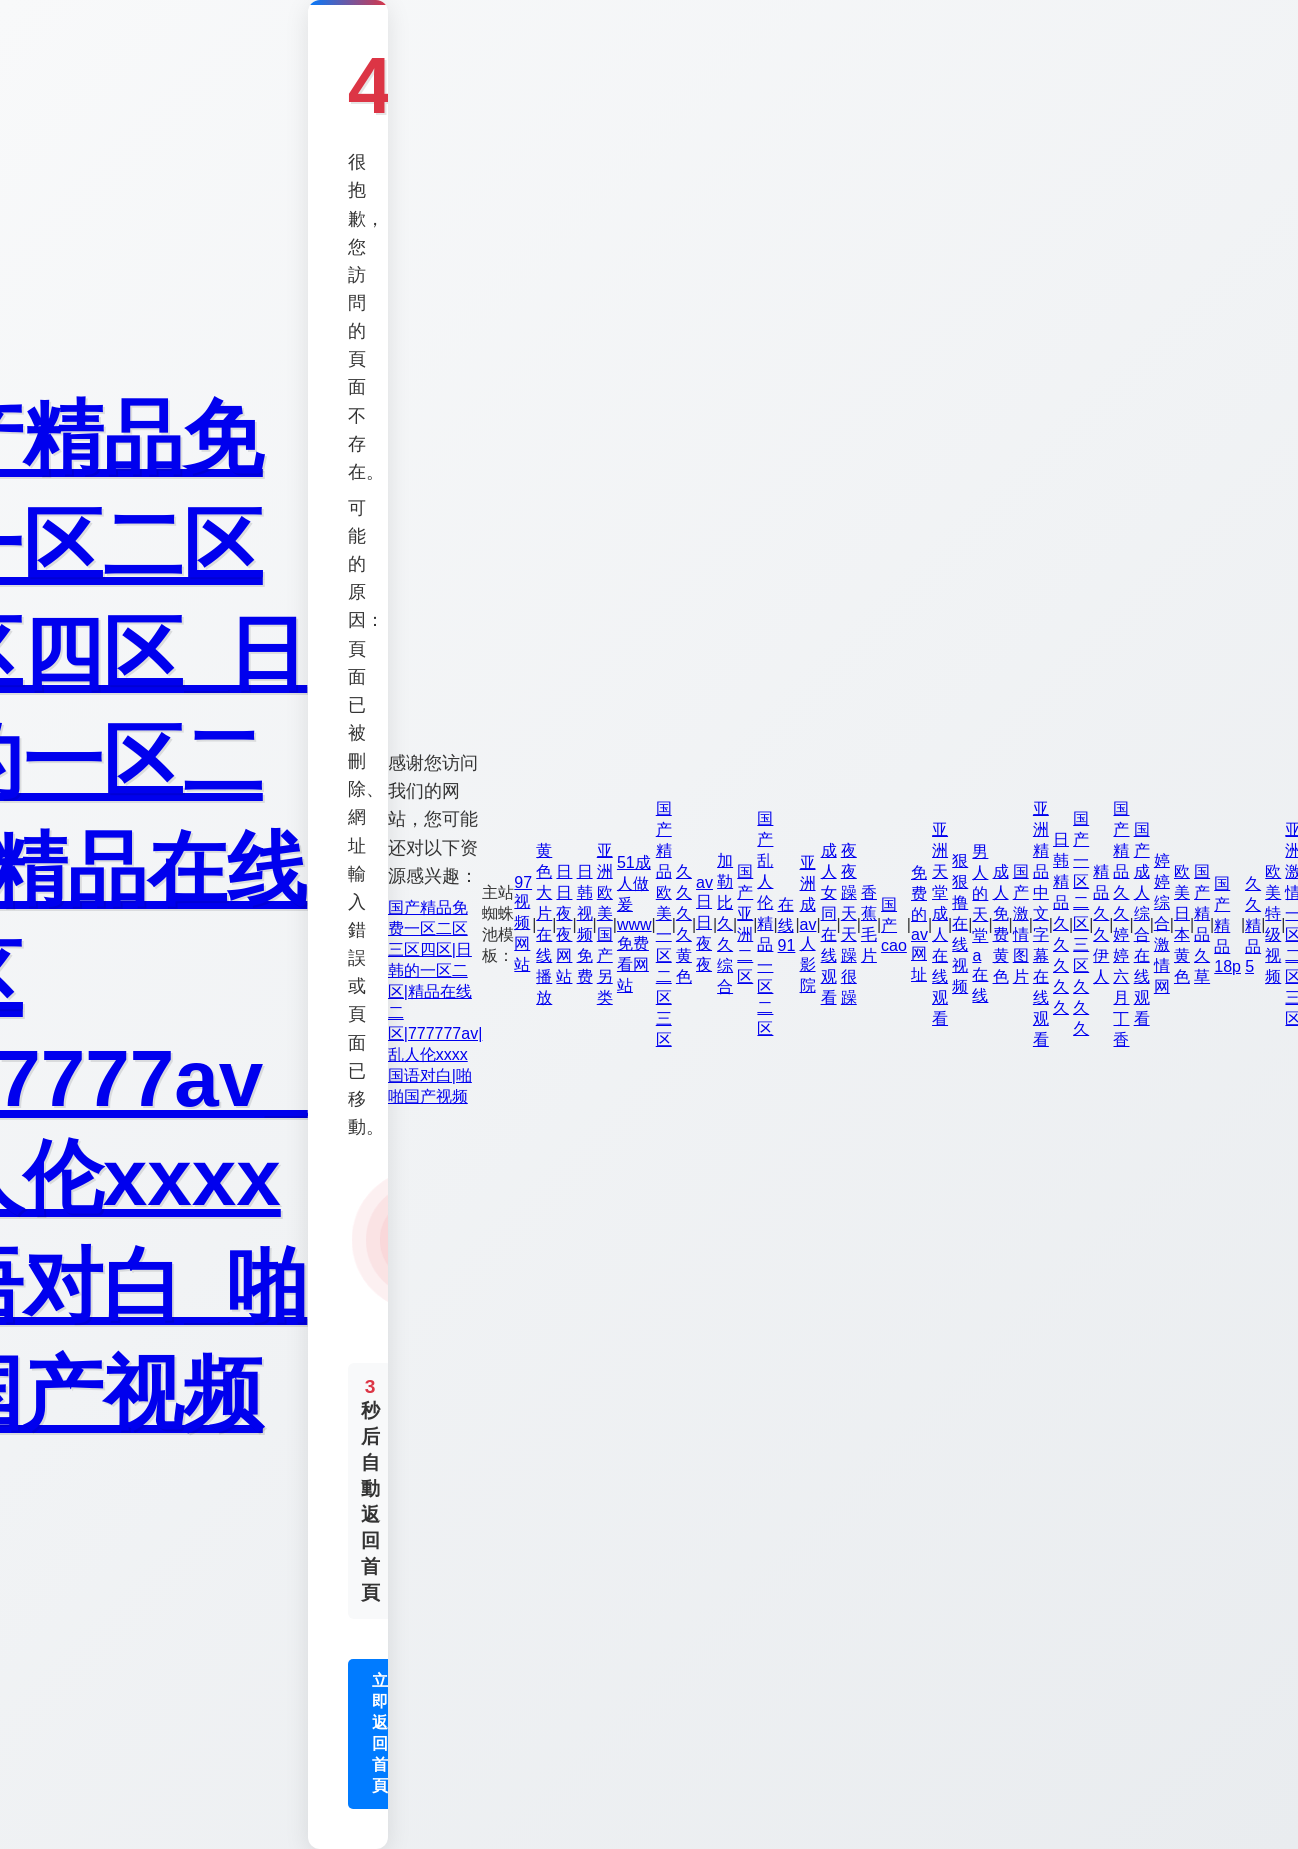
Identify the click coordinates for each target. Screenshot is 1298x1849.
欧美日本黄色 (1182, 924)
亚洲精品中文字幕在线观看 (1041, 924)
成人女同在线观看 (829, 924)
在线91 (787, 925)
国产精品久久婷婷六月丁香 (1121, 924)
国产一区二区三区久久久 (1081, 923)
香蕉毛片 (869, 924)
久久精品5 (1253, 925)
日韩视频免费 (585, 924)
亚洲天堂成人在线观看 (940, 924)
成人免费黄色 (1001, 924)
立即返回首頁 (380, 1733)
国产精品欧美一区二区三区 (664, 924)
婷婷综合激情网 (1162, 923)
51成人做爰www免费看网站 (634, 924)
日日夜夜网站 (564, 924)
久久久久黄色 (684, 924)
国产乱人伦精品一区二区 (765, 923)
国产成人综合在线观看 (1142, 924)
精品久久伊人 (1101, 924)
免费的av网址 (919, 923)
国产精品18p (1227, 925)
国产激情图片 (1021, 924)
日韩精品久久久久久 (1061, 923)
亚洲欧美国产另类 (605, 924)
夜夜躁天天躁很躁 (849, 924)
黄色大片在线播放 (544, 924)
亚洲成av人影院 (808, 924)
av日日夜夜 (704, 923)
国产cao (894, 925)
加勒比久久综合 (725, 923)
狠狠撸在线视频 (960, 923)
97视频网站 (523, 923)
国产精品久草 (1202, 924)
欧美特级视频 (1273, 924)
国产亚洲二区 (745, 924)
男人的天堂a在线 (980, 923)
